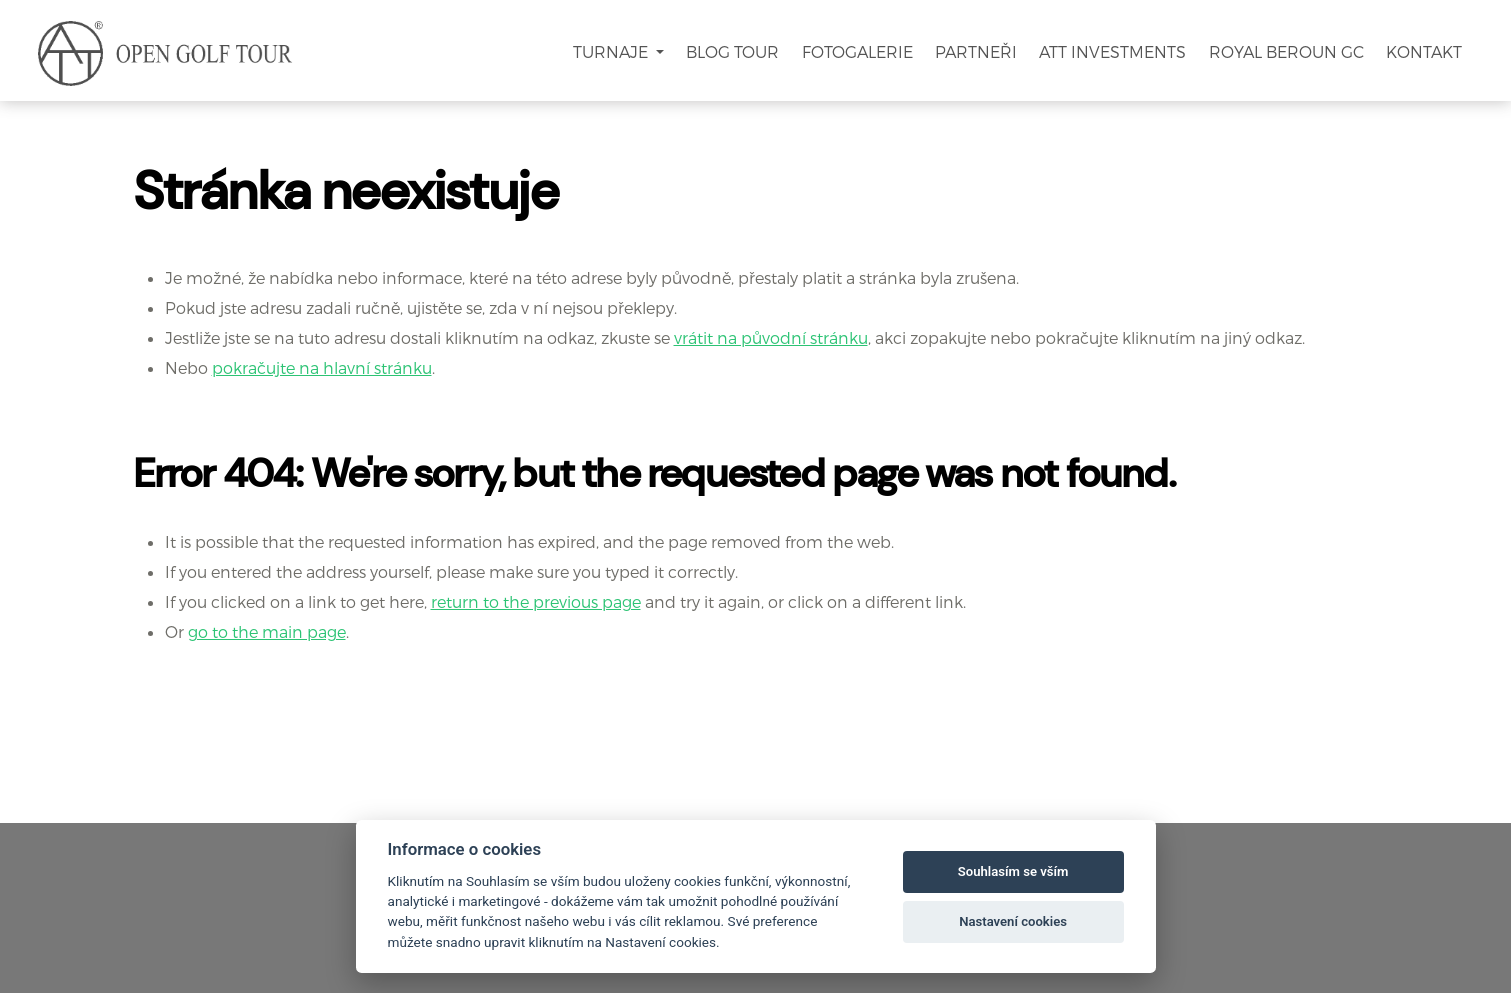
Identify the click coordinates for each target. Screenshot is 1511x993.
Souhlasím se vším (1013, 871)
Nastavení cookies (1013, 921)
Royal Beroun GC (1286, 51)
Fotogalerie (857, 51)
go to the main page (267, 631)
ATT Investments (1112, 51)
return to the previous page (536, 601)
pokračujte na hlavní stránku (322, 367)
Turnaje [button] (612, 51)
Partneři (976, 51)
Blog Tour (732, 51)
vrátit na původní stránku (771, 337)
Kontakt (1424, 51)
